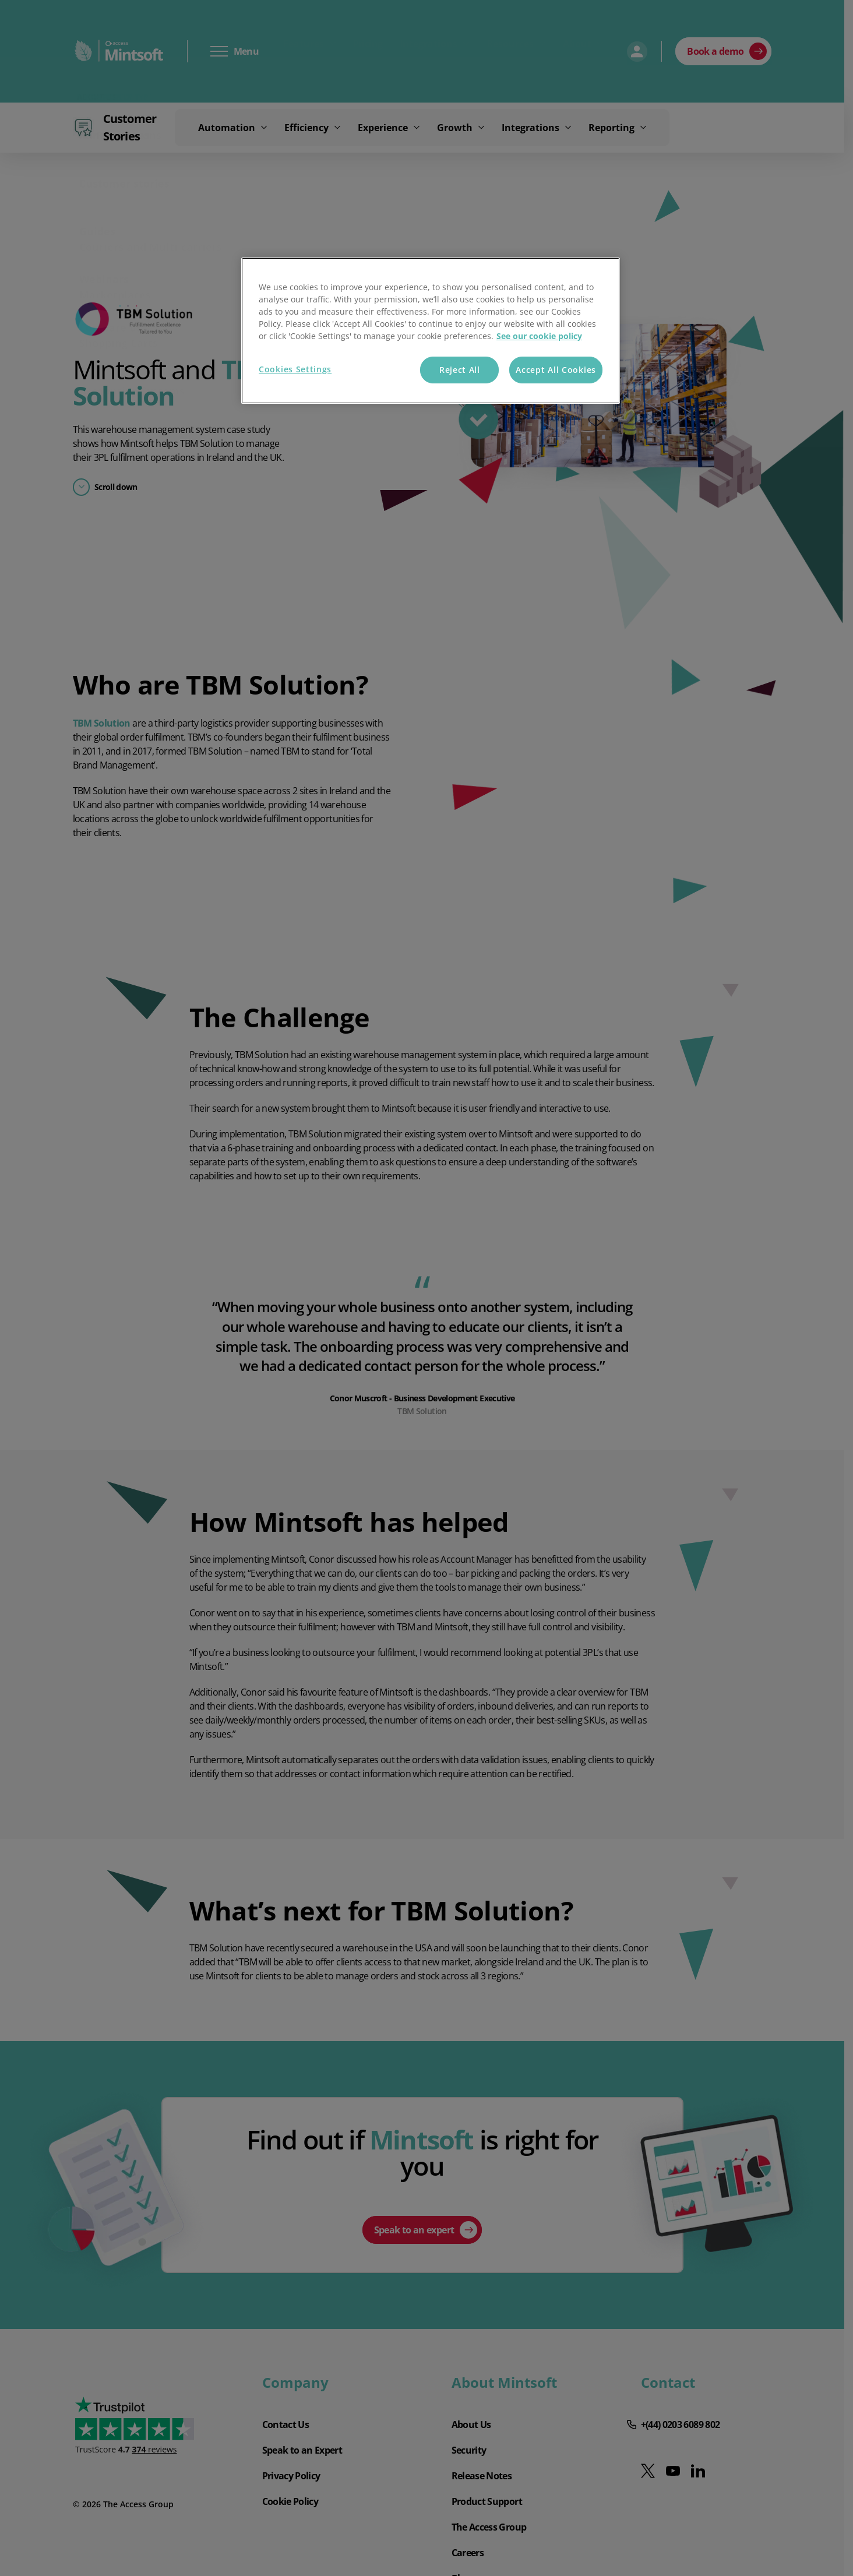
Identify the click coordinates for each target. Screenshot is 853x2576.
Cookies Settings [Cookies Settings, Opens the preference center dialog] (295, 369)
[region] (430, 331)
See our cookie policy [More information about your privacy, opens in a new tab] (539, 335)
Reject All (459, 369)
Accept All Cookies (556, 369)
